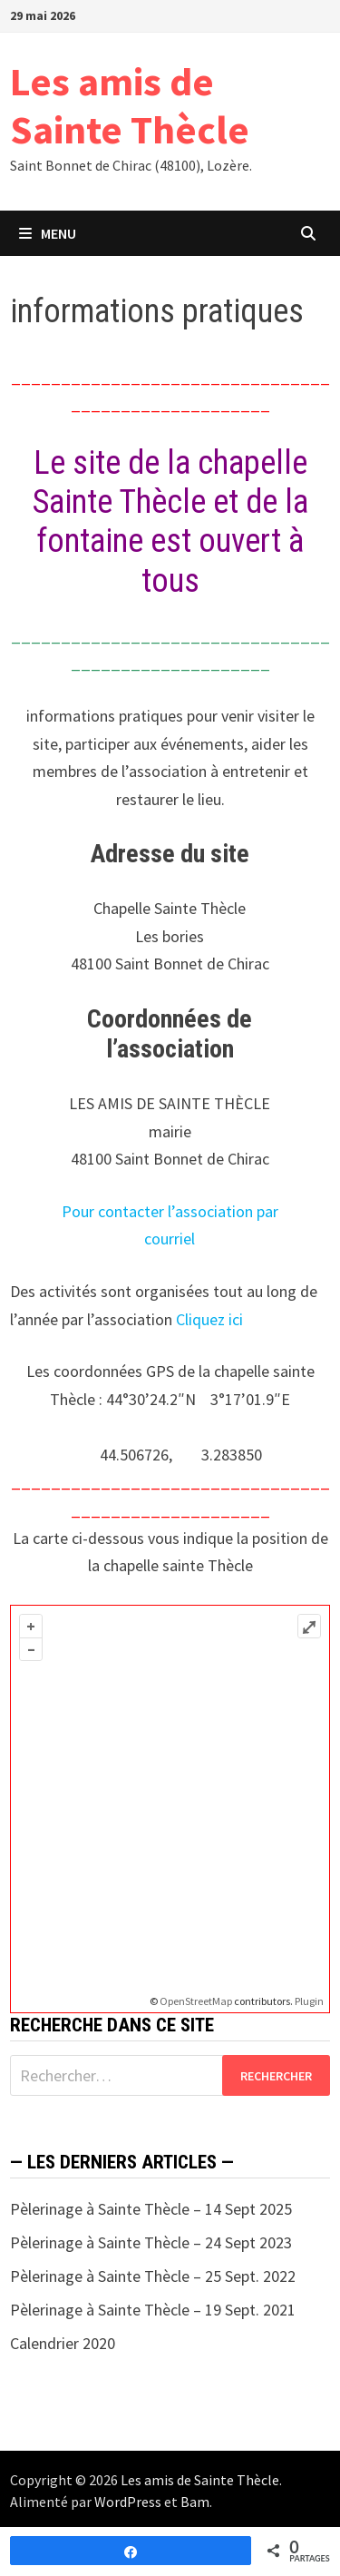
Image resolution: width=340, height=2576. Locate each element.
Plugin (308, 2001)
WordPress (127, 2501)
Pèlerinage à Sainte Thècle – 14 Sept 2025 (151, 2208)
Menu (47, 233)
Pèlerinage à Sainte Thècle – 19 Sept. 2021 (153, 2309)
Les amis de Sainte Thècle (129, 105)
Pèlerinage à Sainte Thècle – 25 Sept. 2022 (153, 2276)
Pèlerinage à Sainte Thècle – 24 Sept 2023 (151, 2242)
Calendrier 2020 (62, 2343)
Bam (194, 2501)
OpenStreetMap (196, 2001)
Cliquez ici (209, 1319)
